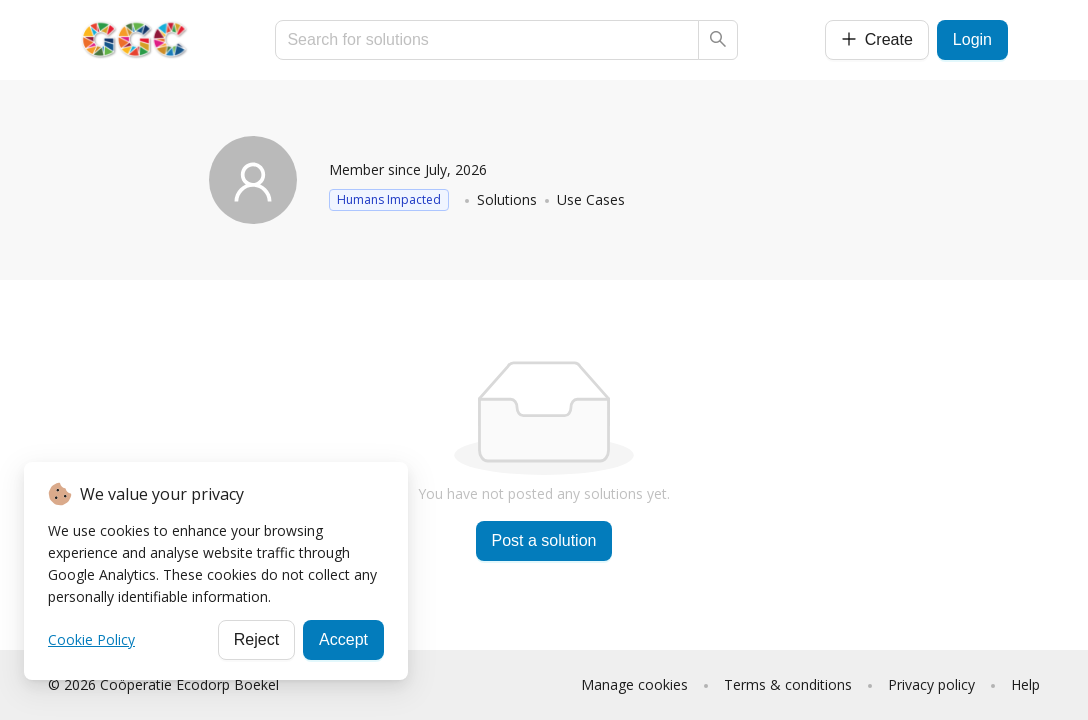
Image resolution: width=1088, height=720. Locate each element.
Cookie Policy (91, 639)
